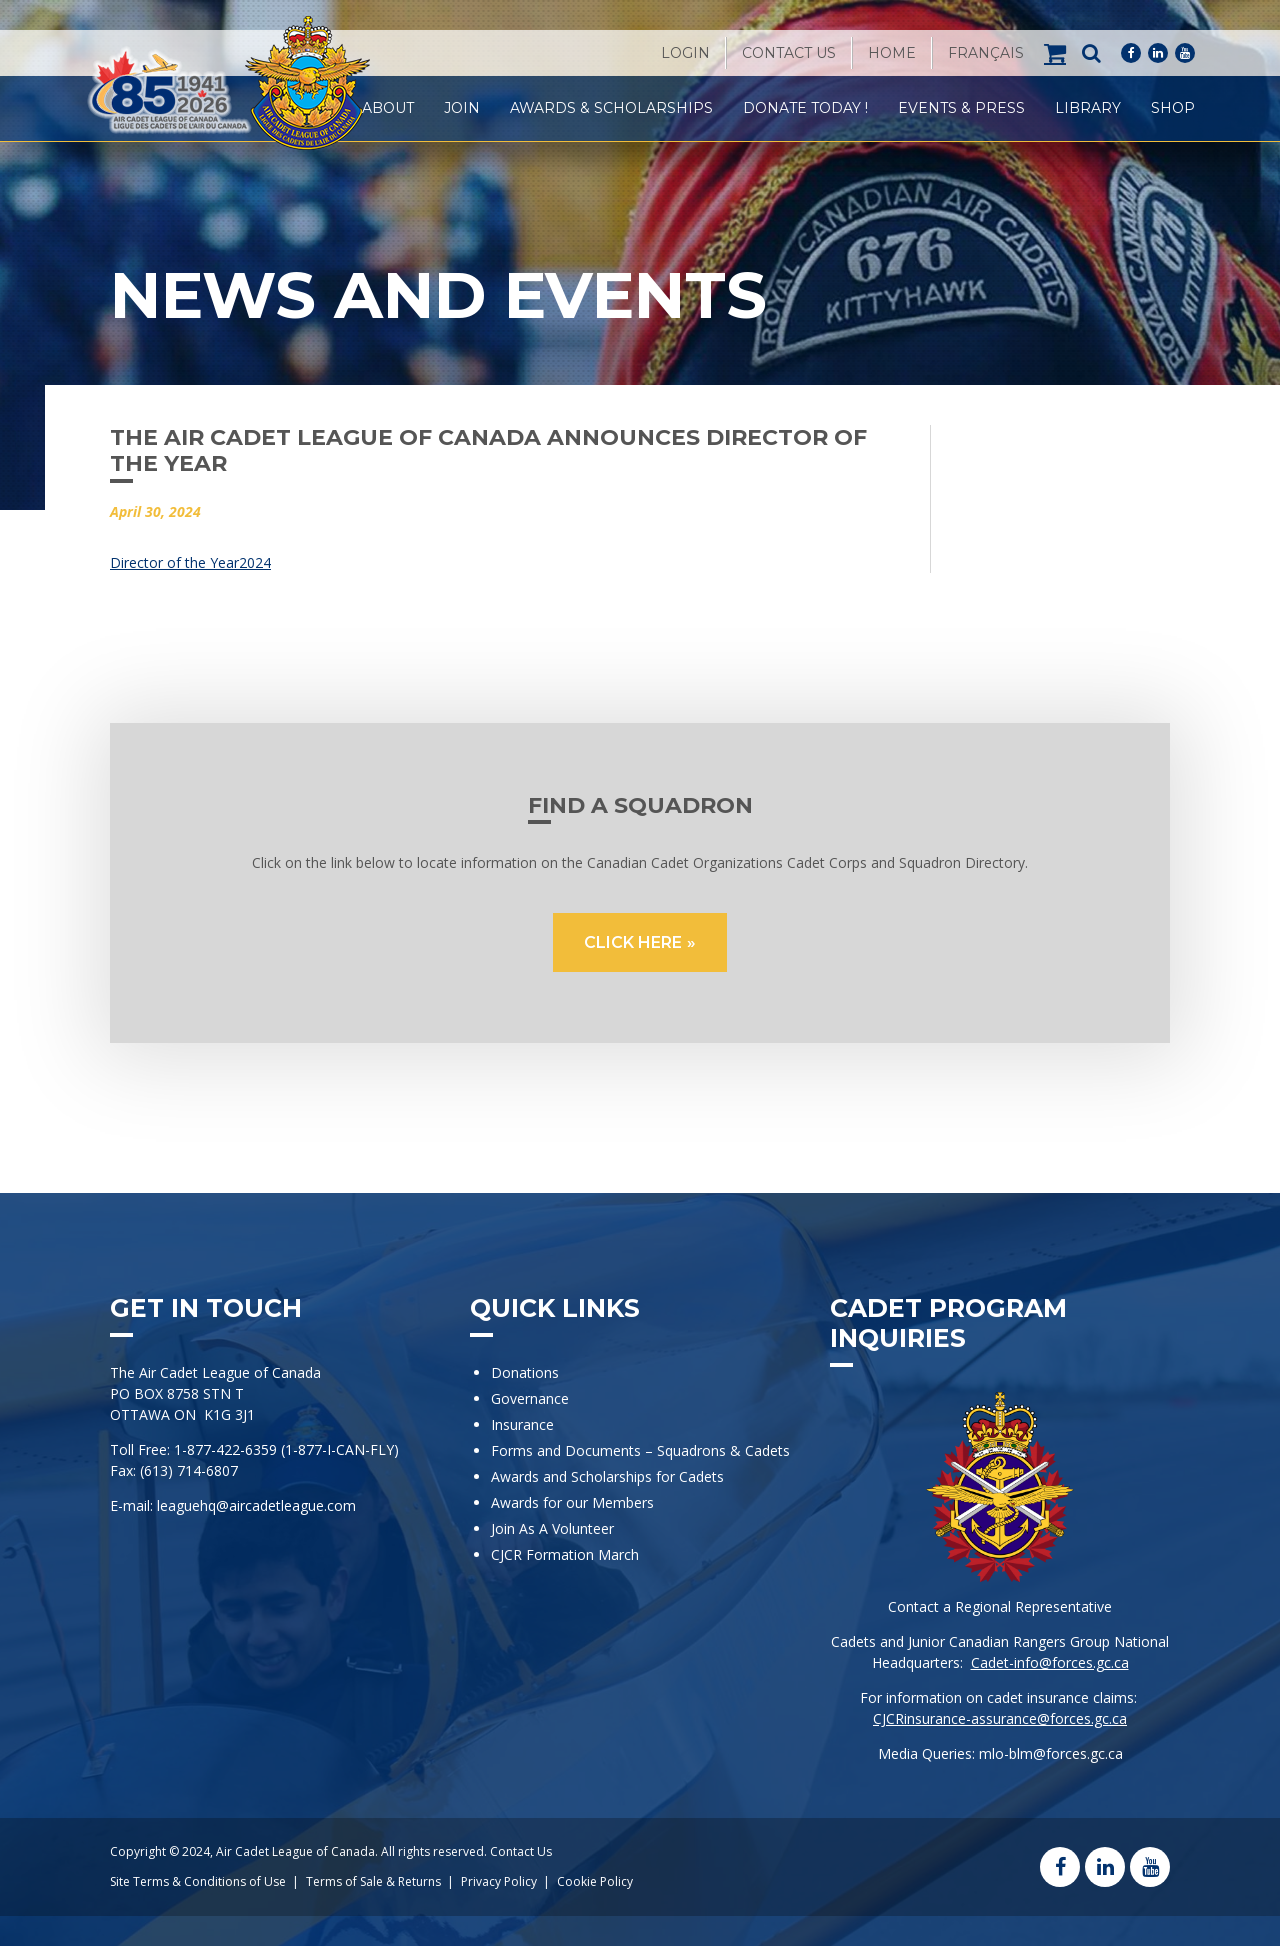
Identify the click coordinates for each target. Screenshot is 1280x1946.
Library (1088, 108)
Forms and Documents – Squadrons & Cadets (642, 1450)
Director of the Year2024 (190, 562)
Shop (1173, 108)
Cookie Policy (595, 1881)
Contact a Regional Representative (1000, 1606)
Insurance (522, 1424)
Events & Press (961, 108)
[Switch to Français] (986, 53)
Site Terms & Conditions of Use (198, 1881)
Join (462, 108)
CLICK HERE (633, 942)
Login (685, 53)
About (388, 108)
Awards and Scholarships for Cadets (607, 1476)
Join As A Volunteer (552, 1528)
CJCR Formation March (565, 1554)
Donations (525, 1372)
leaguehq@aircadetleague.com (256, 1505)
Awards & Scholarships (611, 108)
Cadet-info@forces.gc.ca (1050, 1662)
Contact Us (789, 53)
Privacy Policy (499, 1881)
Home (892, 53)
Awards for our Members (572, 1502)
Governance (530, 1398)
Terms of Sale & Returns (373, 1881)
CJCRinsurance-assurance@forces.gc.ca (1000, 1718)
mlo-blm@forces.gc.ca (1051, 1753)
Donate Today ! (805, 108)
